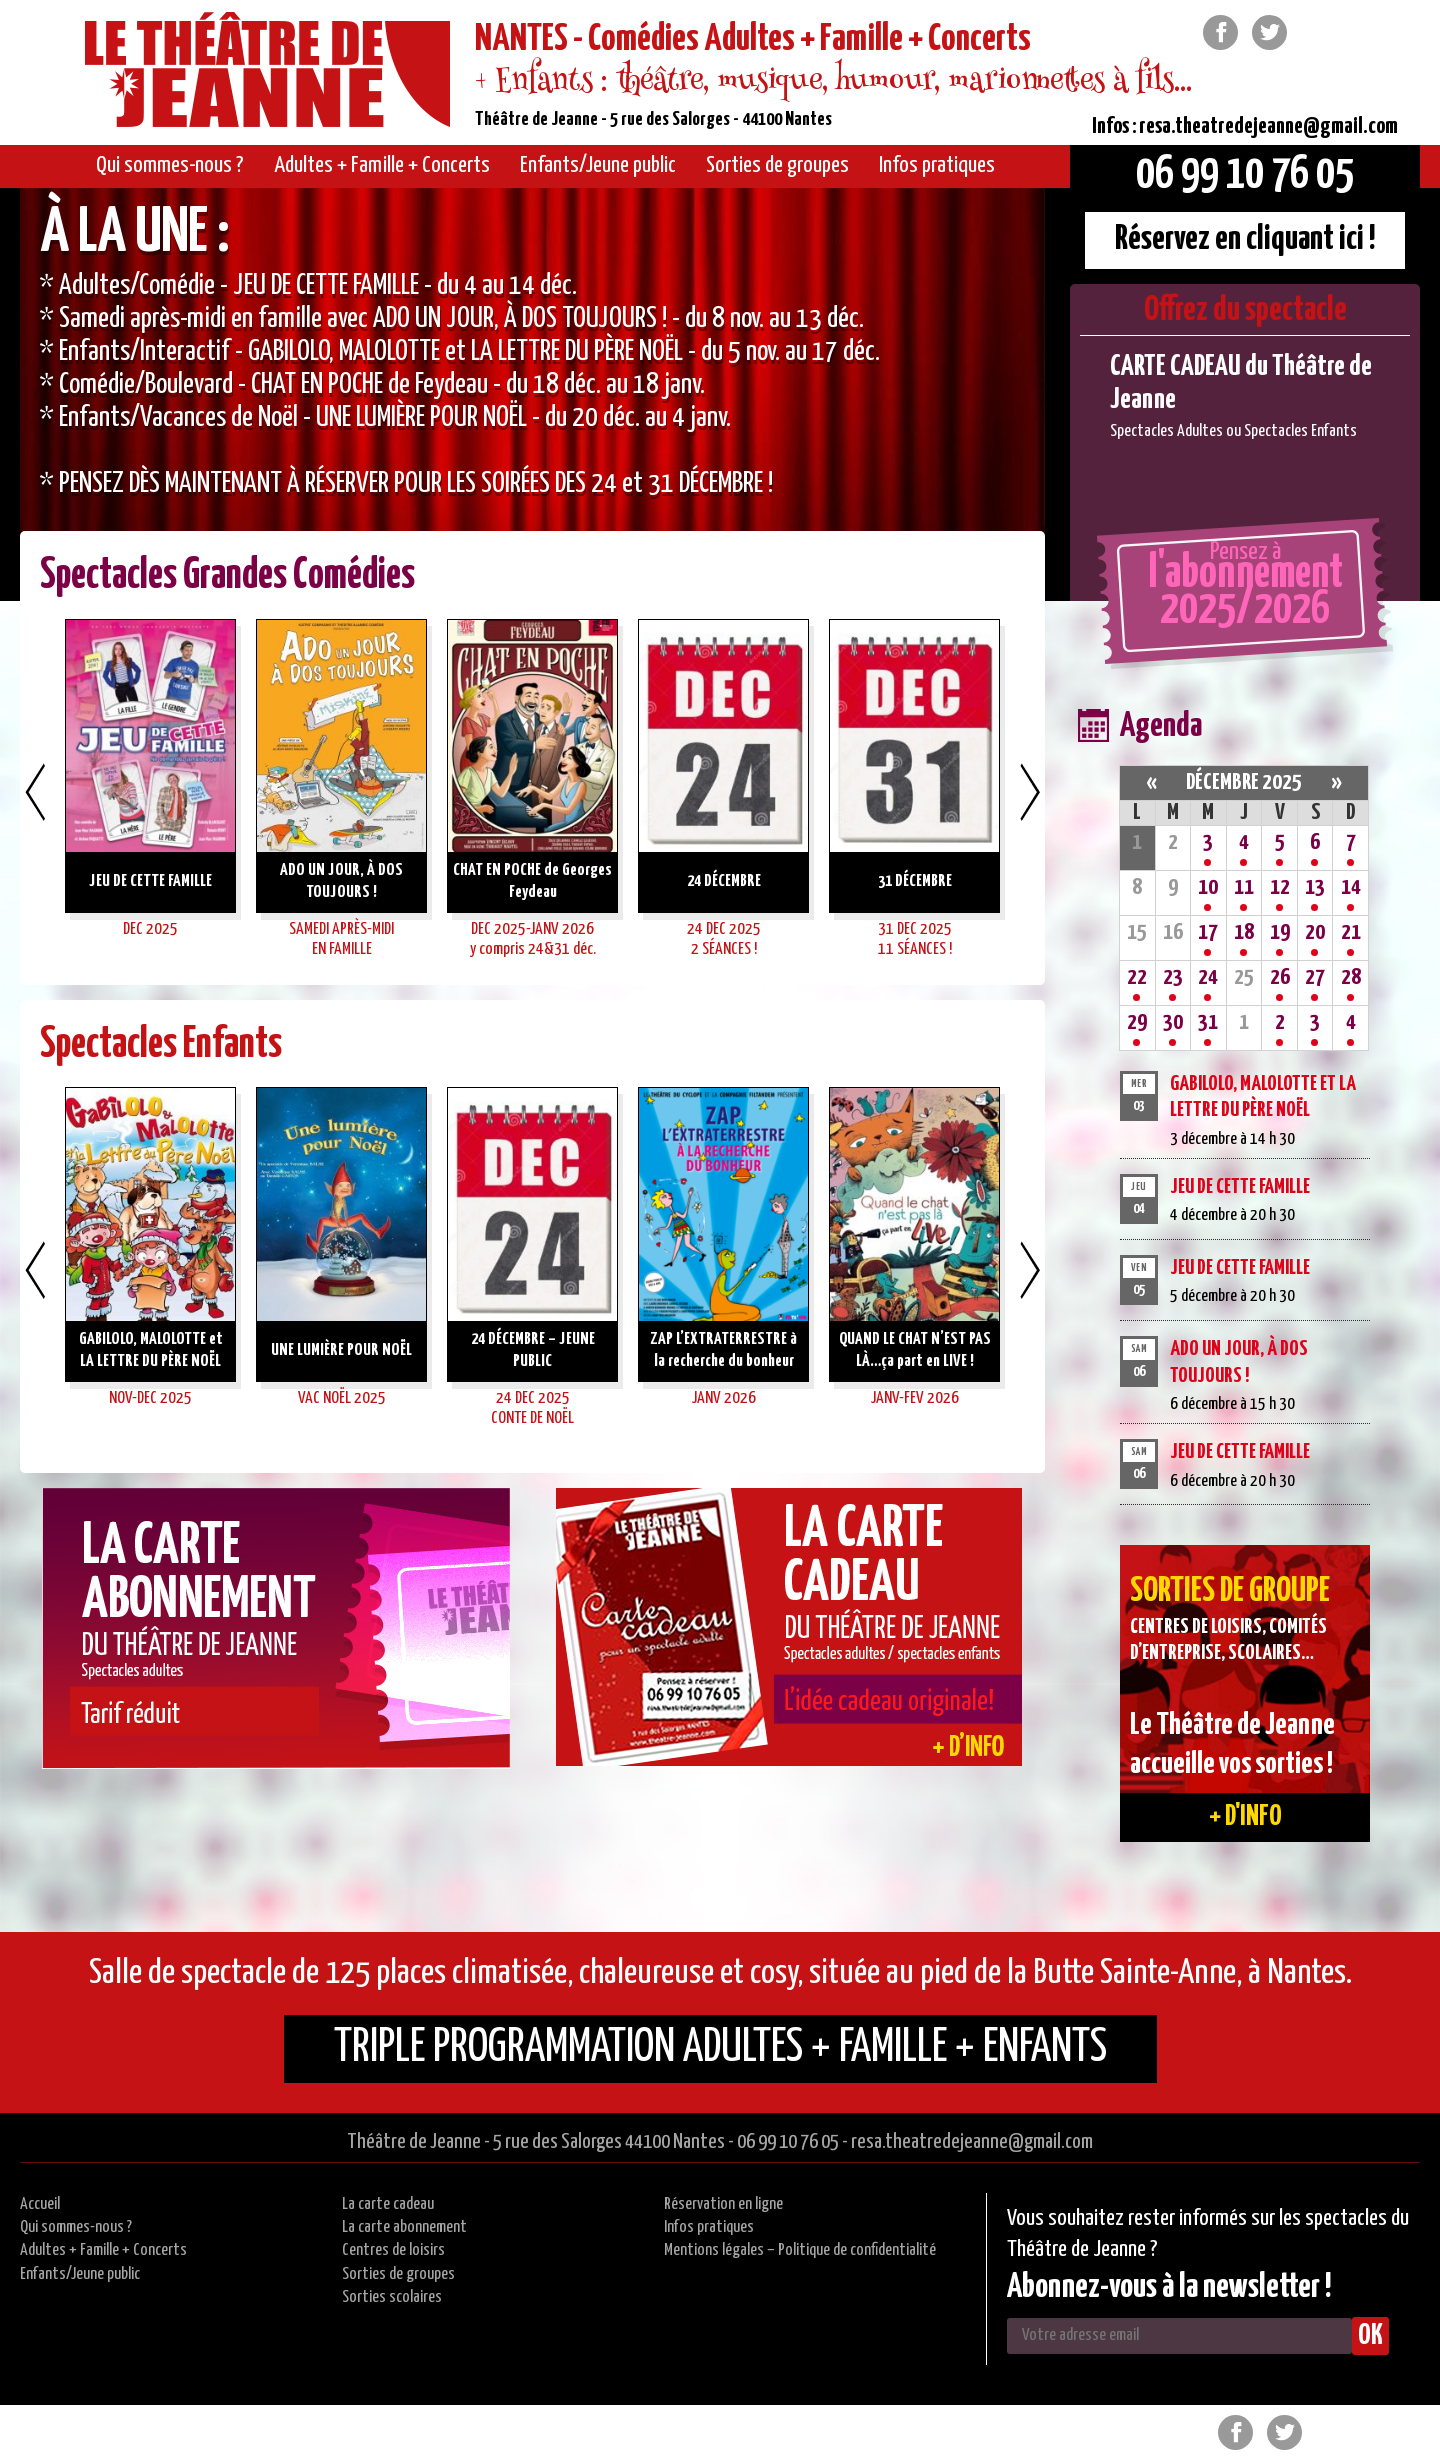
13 (1315, 887)
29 (1137, 1022)
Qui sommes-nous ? (76, 2227)
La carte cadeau (388, 2204)
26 (1280, 977)
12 (1280, 887)
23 (1173, 977)
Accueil (40, 2204)
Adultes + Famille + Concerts (103, 2250)
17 (1208, 932)
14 (1351, 887)
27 (1315, 977)
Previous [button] (35, 792)
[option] (532, 394)
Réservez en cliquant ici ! (1245, 239)
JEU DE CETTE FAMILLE (1240, 1187)
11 (1244, 887)
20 (1315, 932)
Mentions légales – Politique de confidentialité (800, 2250)
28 (1351, 977)
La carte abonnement (404, 2227)
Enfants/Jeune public (80, 2274)
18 (1244, 932)
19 (1280, 932)
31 (1208, 1022)
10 (1208, 887)
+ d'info (1245, 1817)
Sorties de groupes (398, 2274)
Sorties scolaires (392, 2297)
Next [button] (1030, 792)
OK (1370, 2336)
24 (1208, 977)
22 (1137, 977)
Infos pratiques (709, 2227)
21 (1351, 932)
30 (1173, 1022)
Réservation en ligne (723, 2204)
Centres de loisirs (393, 2250)
